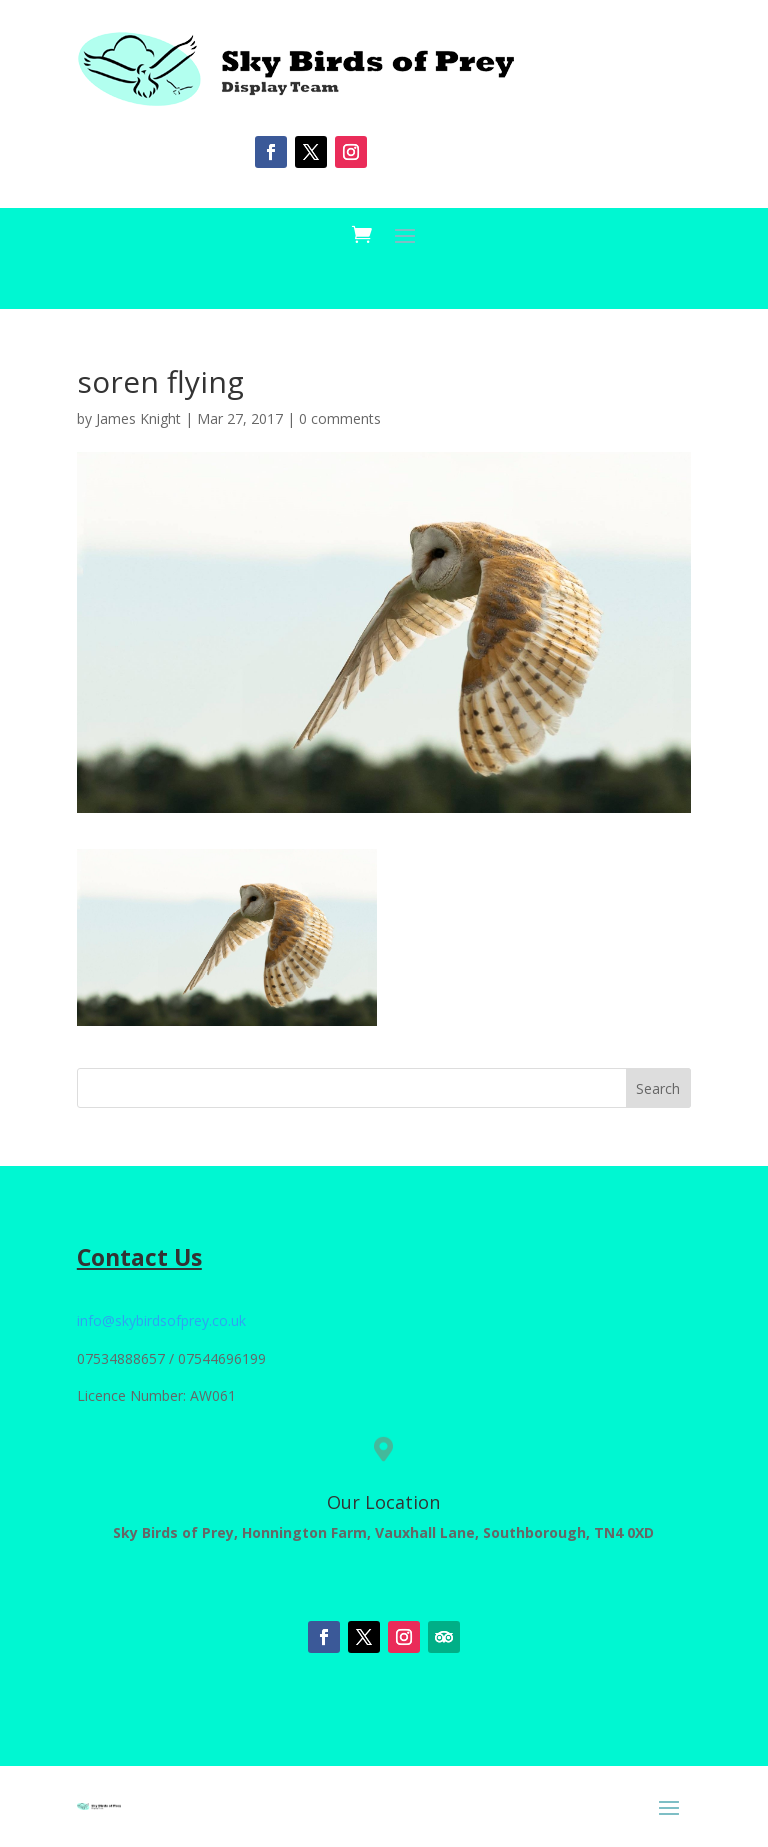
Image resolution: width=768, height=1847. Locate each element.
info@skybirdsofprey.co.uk (161, 1320)
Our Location (383, 1502)
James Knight (138, 418)
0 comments (340, 418)
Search (658, 1088)
